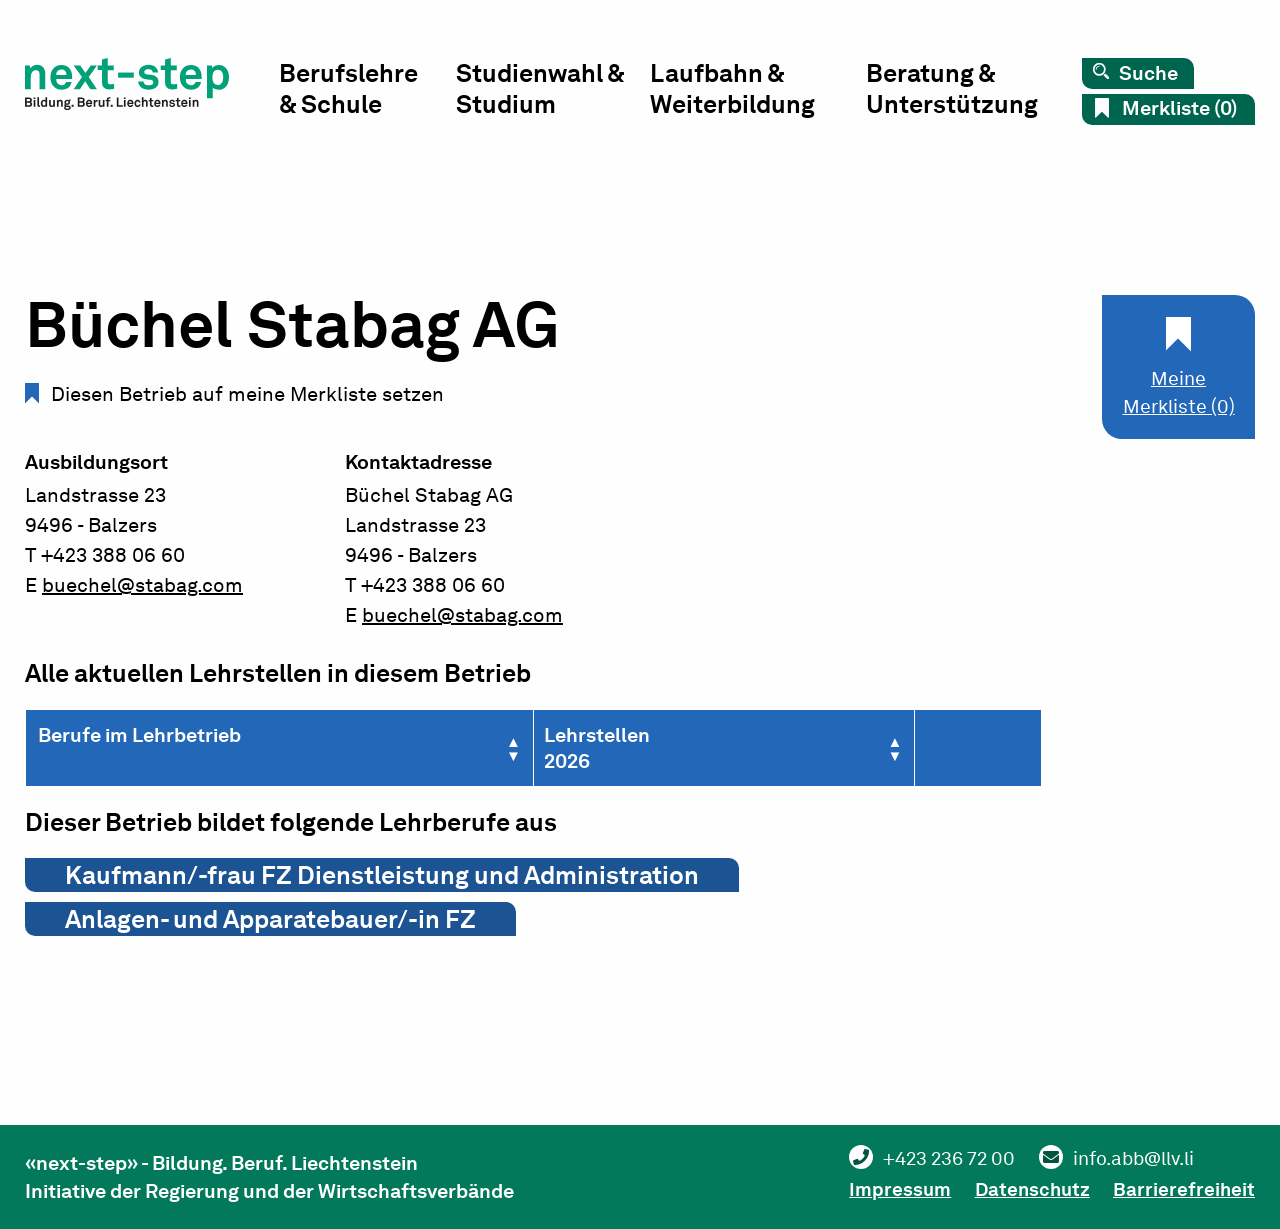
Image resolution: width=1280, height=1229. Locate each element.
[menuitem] (373, 95)
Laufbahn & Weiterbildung (736, 90)
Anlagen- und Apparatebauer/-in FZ (270, 919)
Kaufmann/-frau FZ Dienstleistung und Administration (382, 875)
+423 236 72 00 (932, 1159)
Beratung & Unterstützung (953, 90)
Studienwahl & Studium (545, 90)
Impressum (880, 1189)
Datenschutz (1022, 1189)
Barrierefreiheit (1183, 1189)
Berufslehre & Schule (354, 90)
